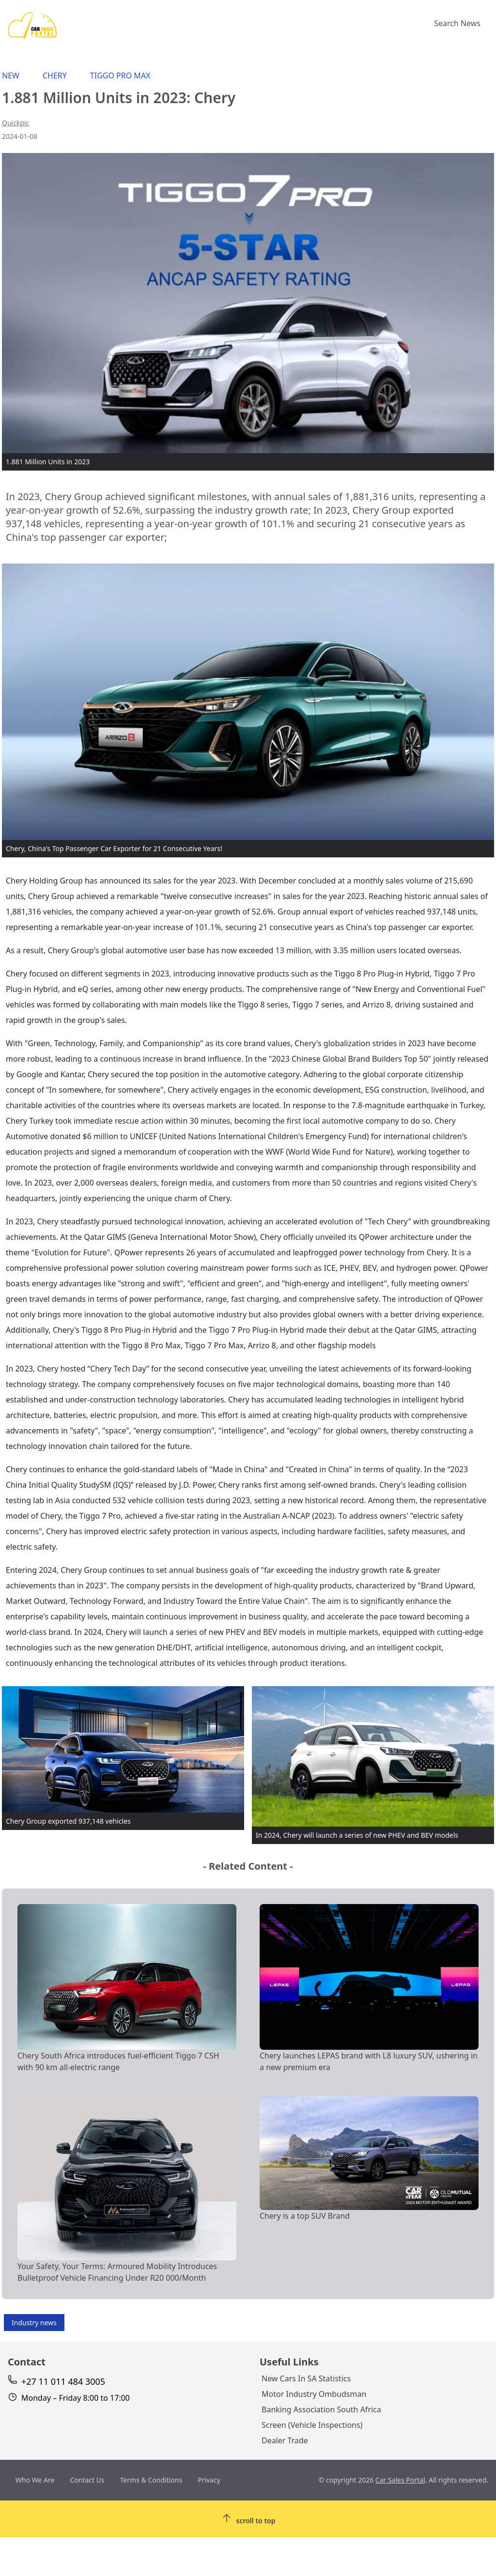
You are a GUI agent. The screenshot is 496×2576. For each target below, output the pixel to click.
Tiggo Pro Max (120, 75)
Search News (457, 23)
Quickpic (15, 122)
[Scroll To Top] (248, 2519)
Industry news (34, 2322)
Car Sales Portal (400, 2480)
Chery (55, 75)
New (10, 75)
